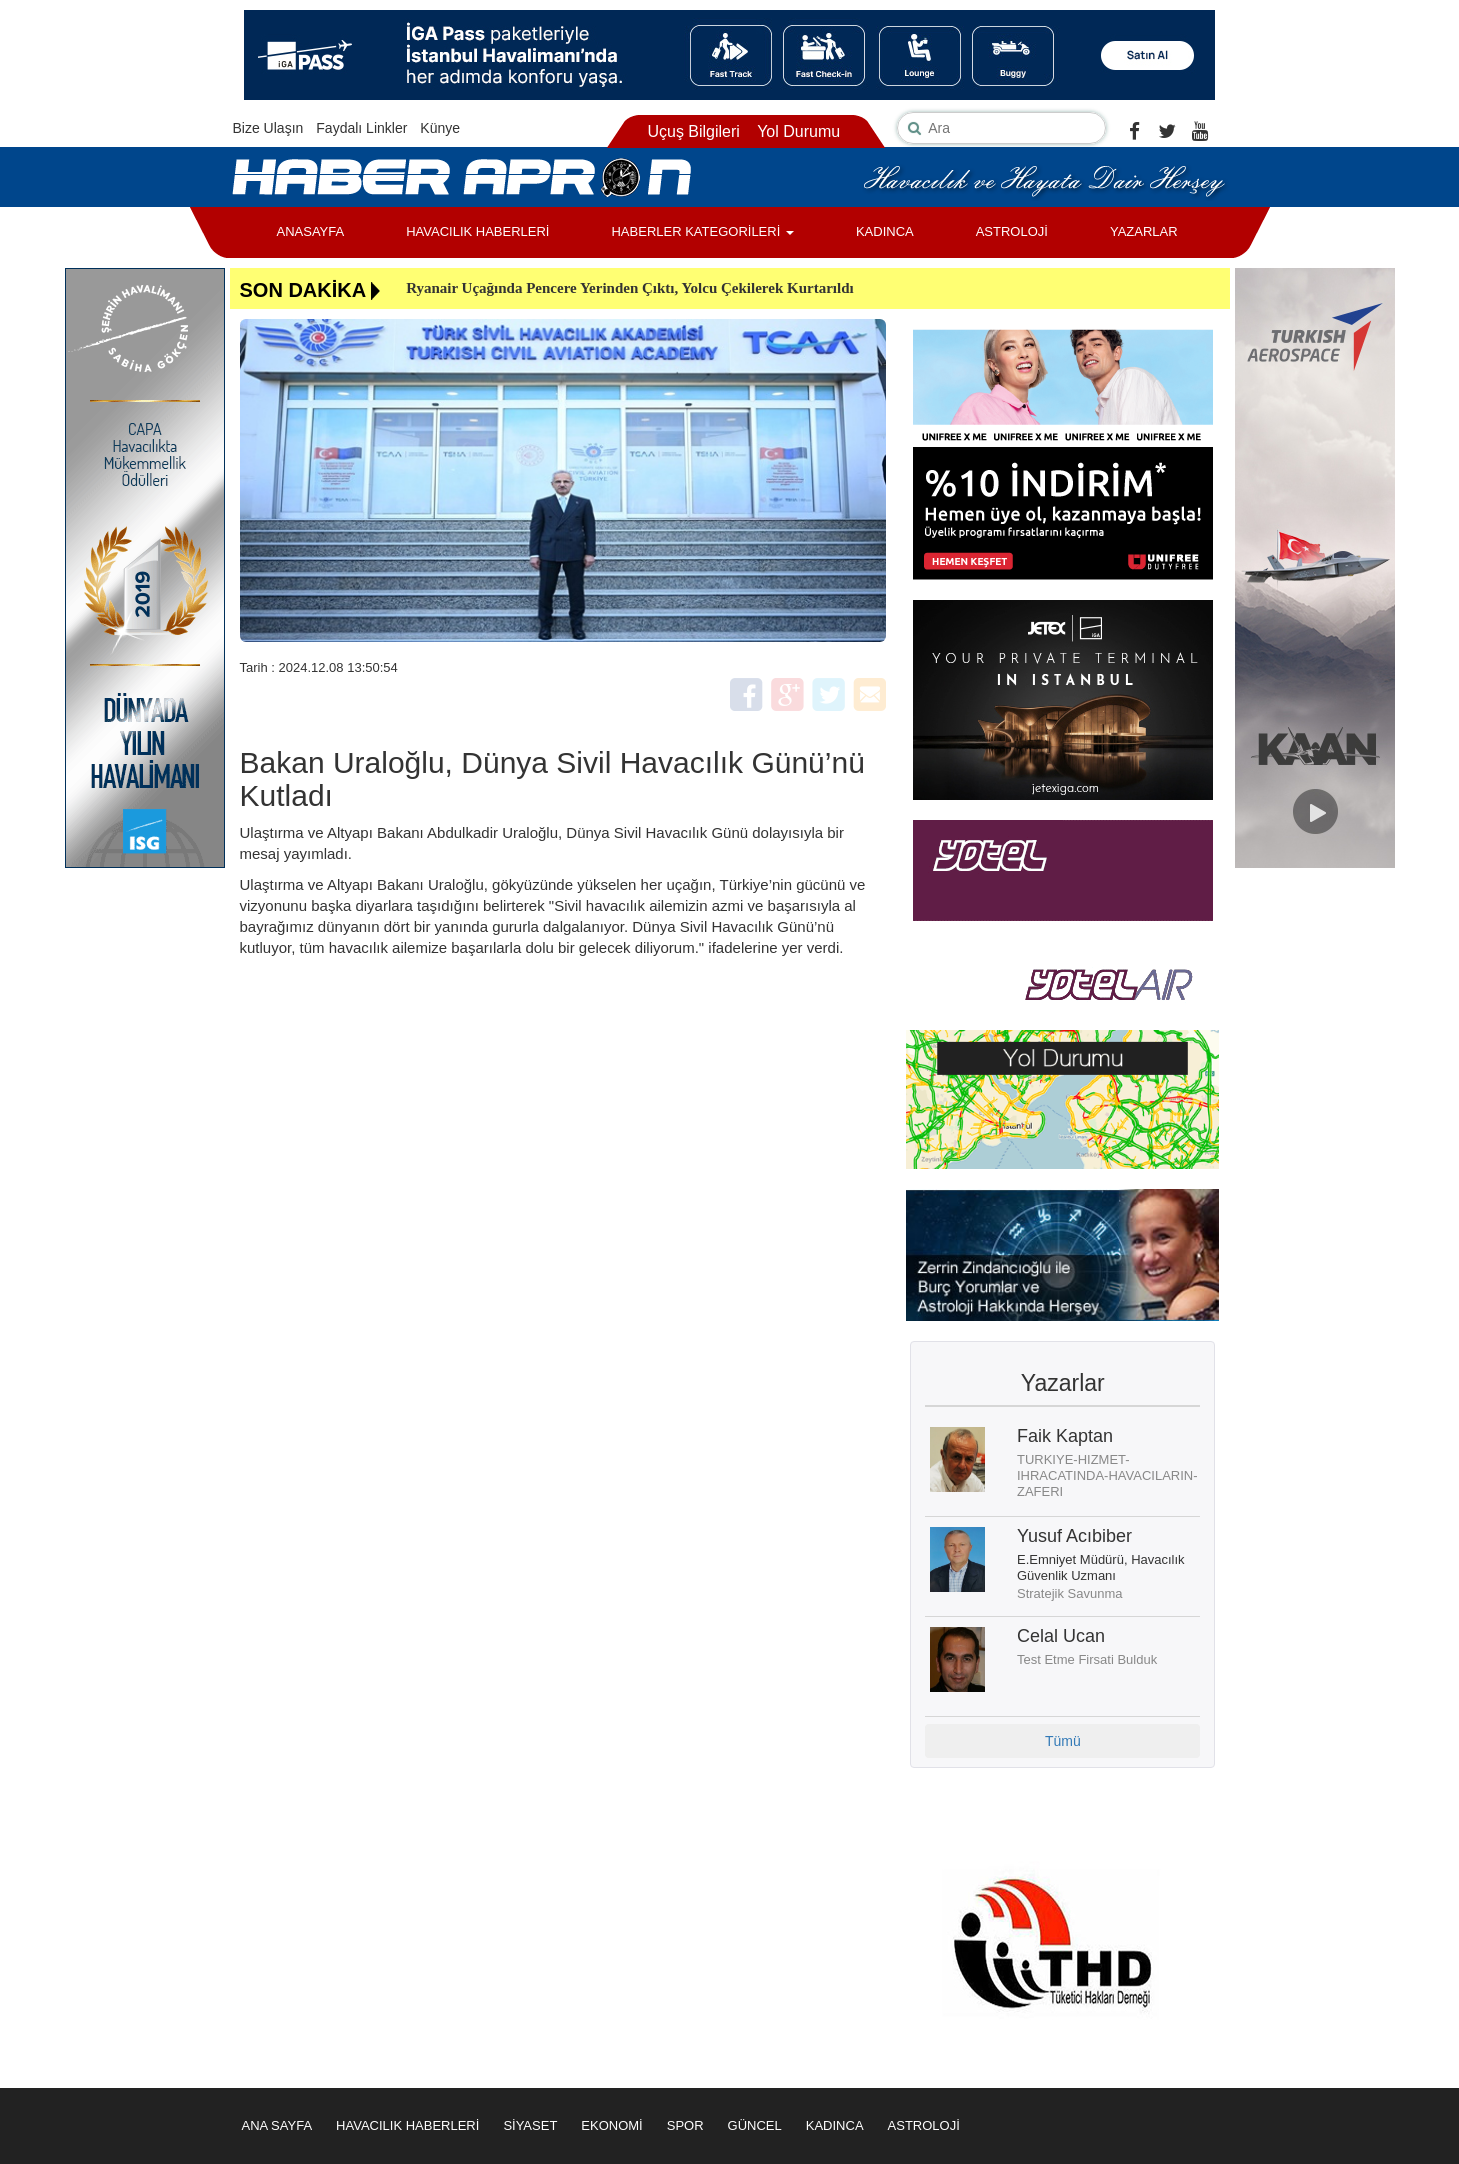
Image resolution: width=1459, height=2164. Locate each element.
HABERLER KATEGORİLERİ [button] (702, 231)
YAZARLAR (1144, 231)
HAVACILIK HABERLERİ (477, 231)
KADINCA (885, 231)
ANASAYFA (311, 231)
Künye (440, 128)
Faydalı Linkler (361, 128)
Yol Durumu (798, 131)
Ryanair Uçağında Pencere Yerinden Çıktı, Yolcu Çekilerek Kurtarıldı (630, 288)
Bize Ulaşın (268, 128)
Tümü (1063, 1741)
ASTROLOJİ (1012, 231)
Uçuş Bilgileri (693, 131)
